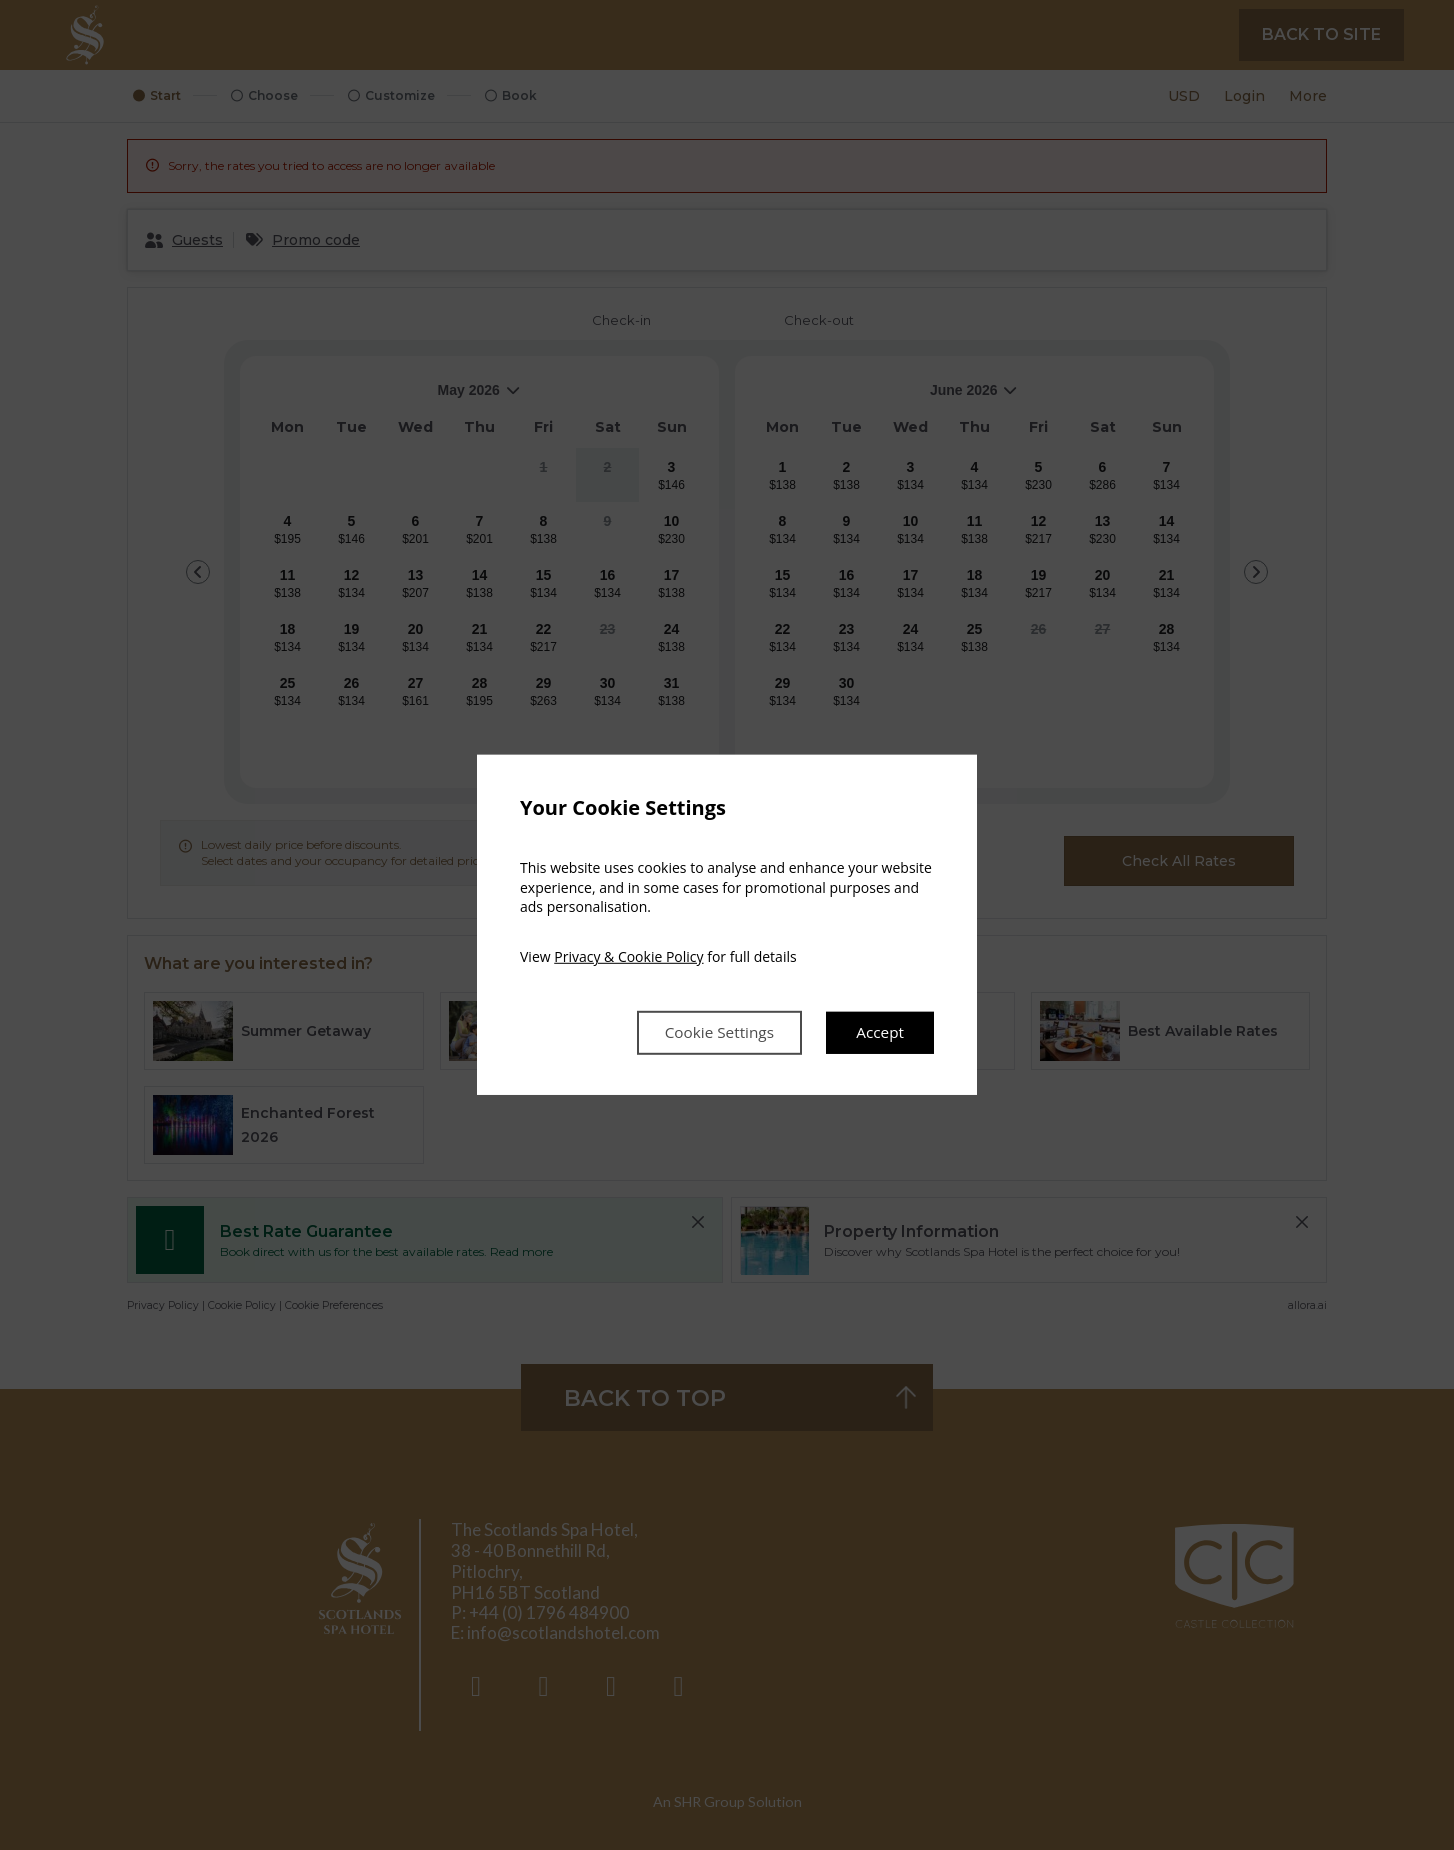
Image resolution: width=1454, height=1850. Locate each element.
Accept (879, 1033)
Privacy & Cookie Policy (628, 955)
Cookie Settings (713, 1033)
